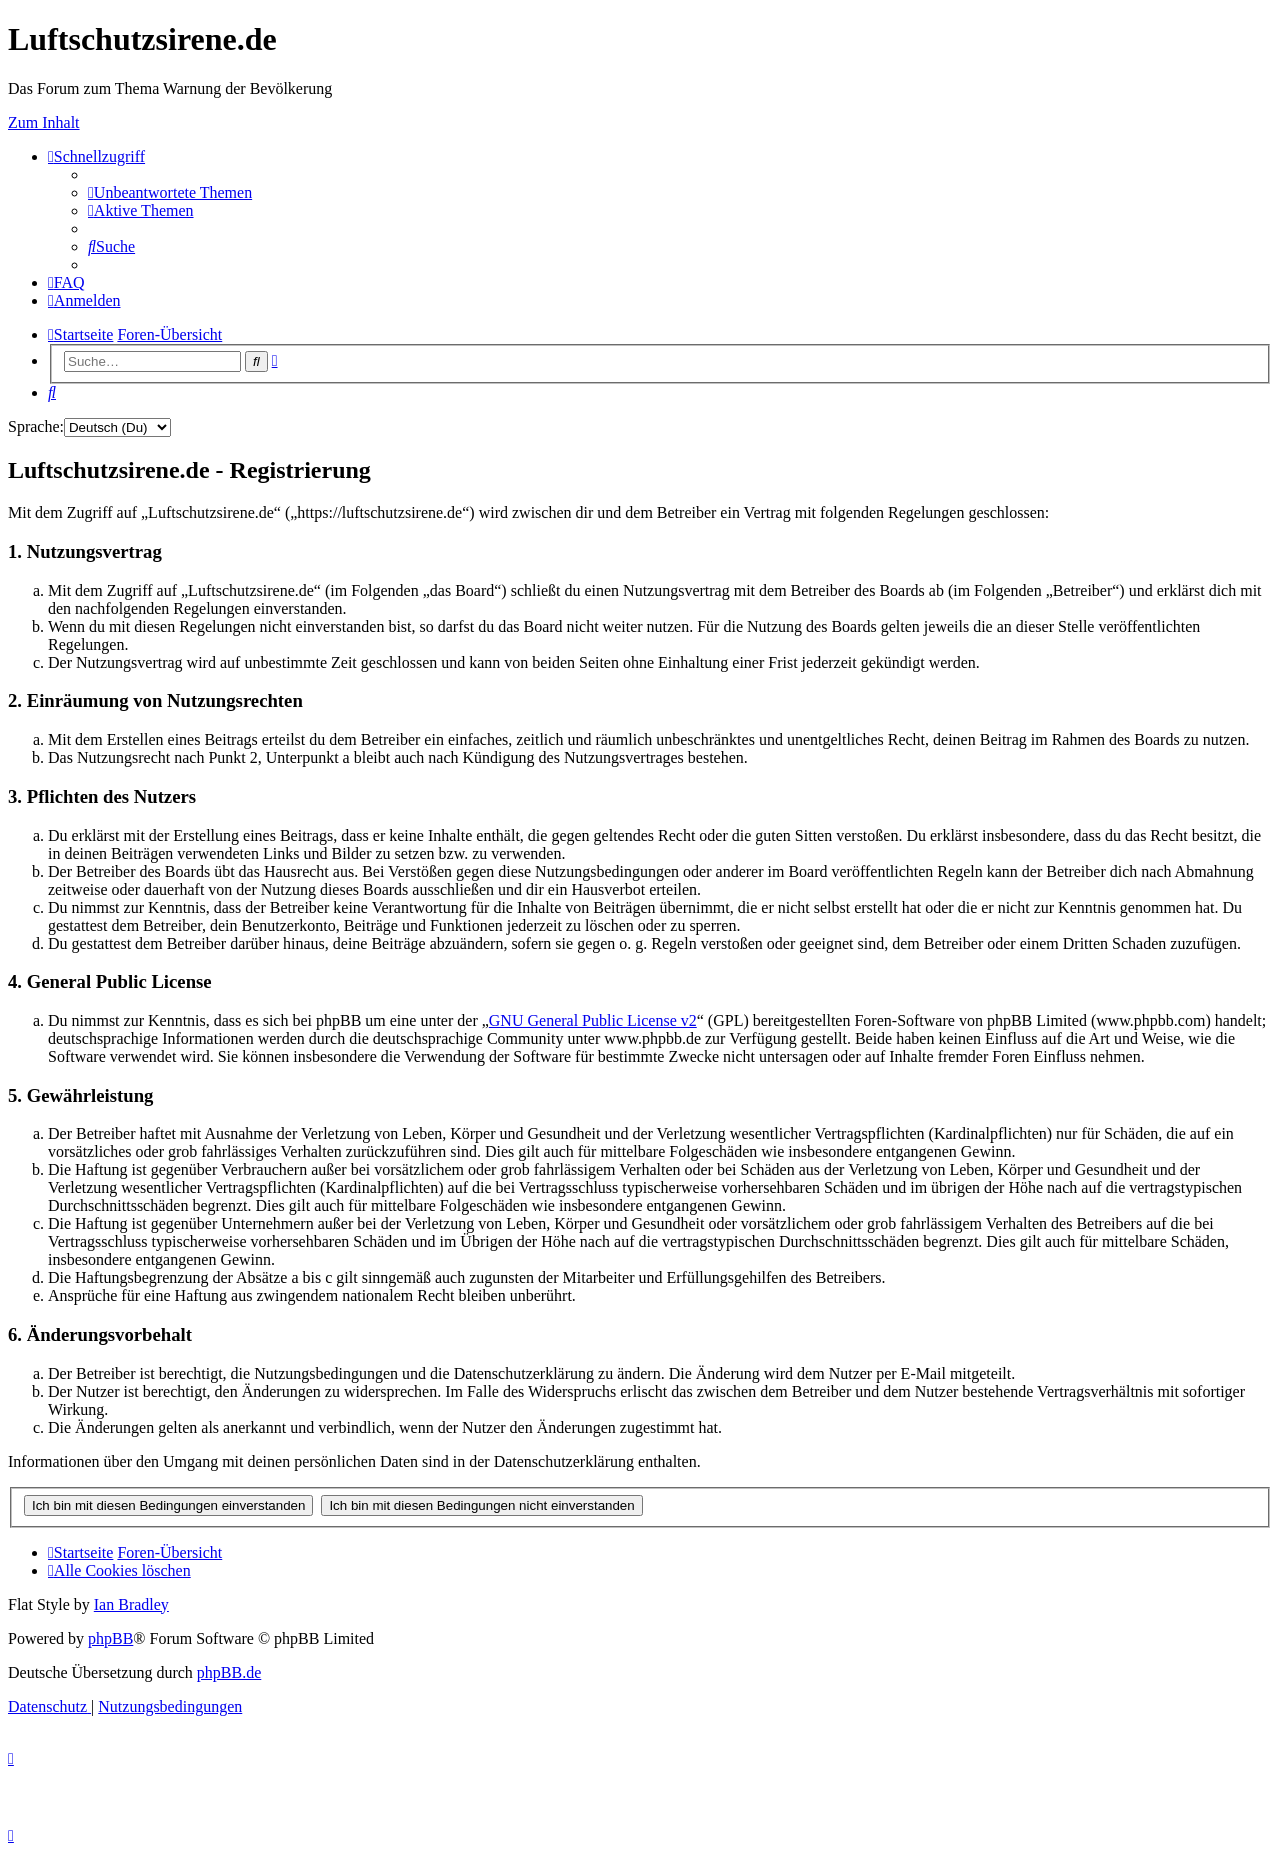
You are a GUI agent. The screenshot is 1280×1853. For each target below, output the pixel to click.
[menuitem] (170, 192)
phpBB (110, 1638)
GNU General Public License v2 (593, 1020)
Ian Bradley (131, 1604)
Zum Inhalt (44, 122)
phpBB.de (229, 1672)
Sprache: (36, 426)
